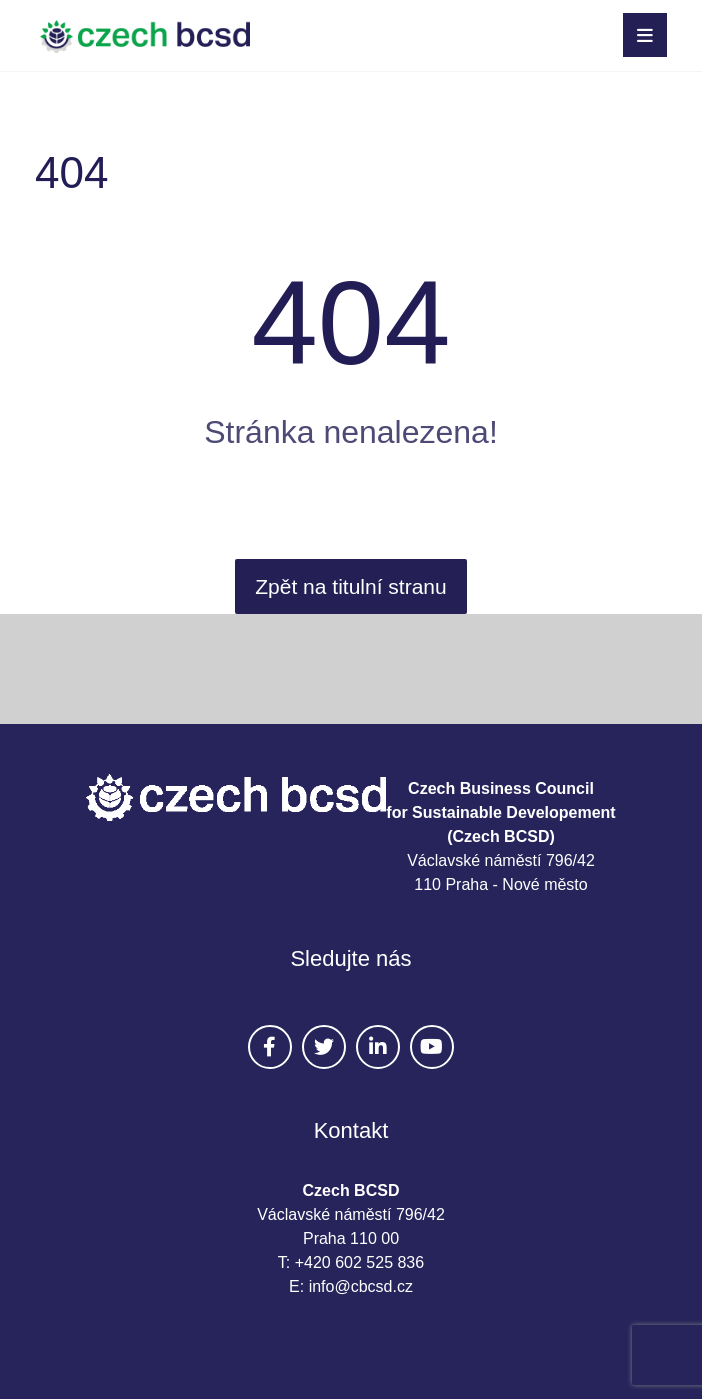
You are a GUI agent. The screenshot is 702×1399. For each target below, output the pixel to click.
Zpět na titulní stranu (350, 586)
